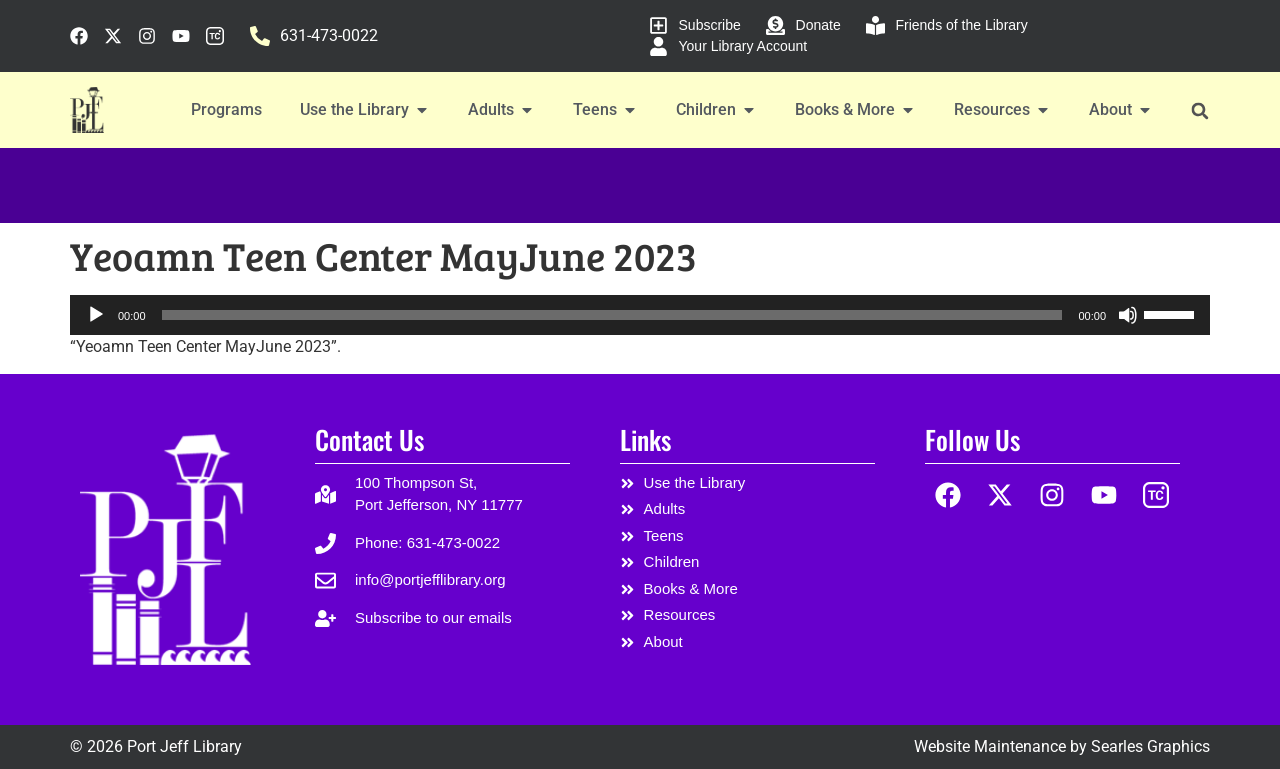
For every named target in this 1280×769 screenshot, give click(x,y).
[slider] (612, 315)
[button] (1199, 110)
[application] (640, 315)
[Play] (96, 315)
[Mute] (1128, 315)
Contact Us (369, 439)
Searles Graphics (1150, 746)
